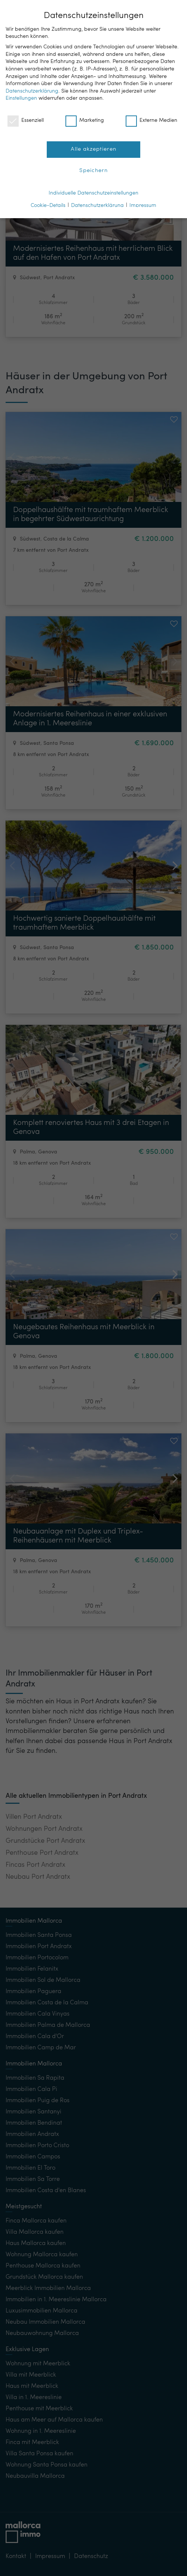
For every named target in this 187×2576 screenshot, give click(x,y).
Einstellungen (21, 98)
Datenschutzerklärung (32, 91)
